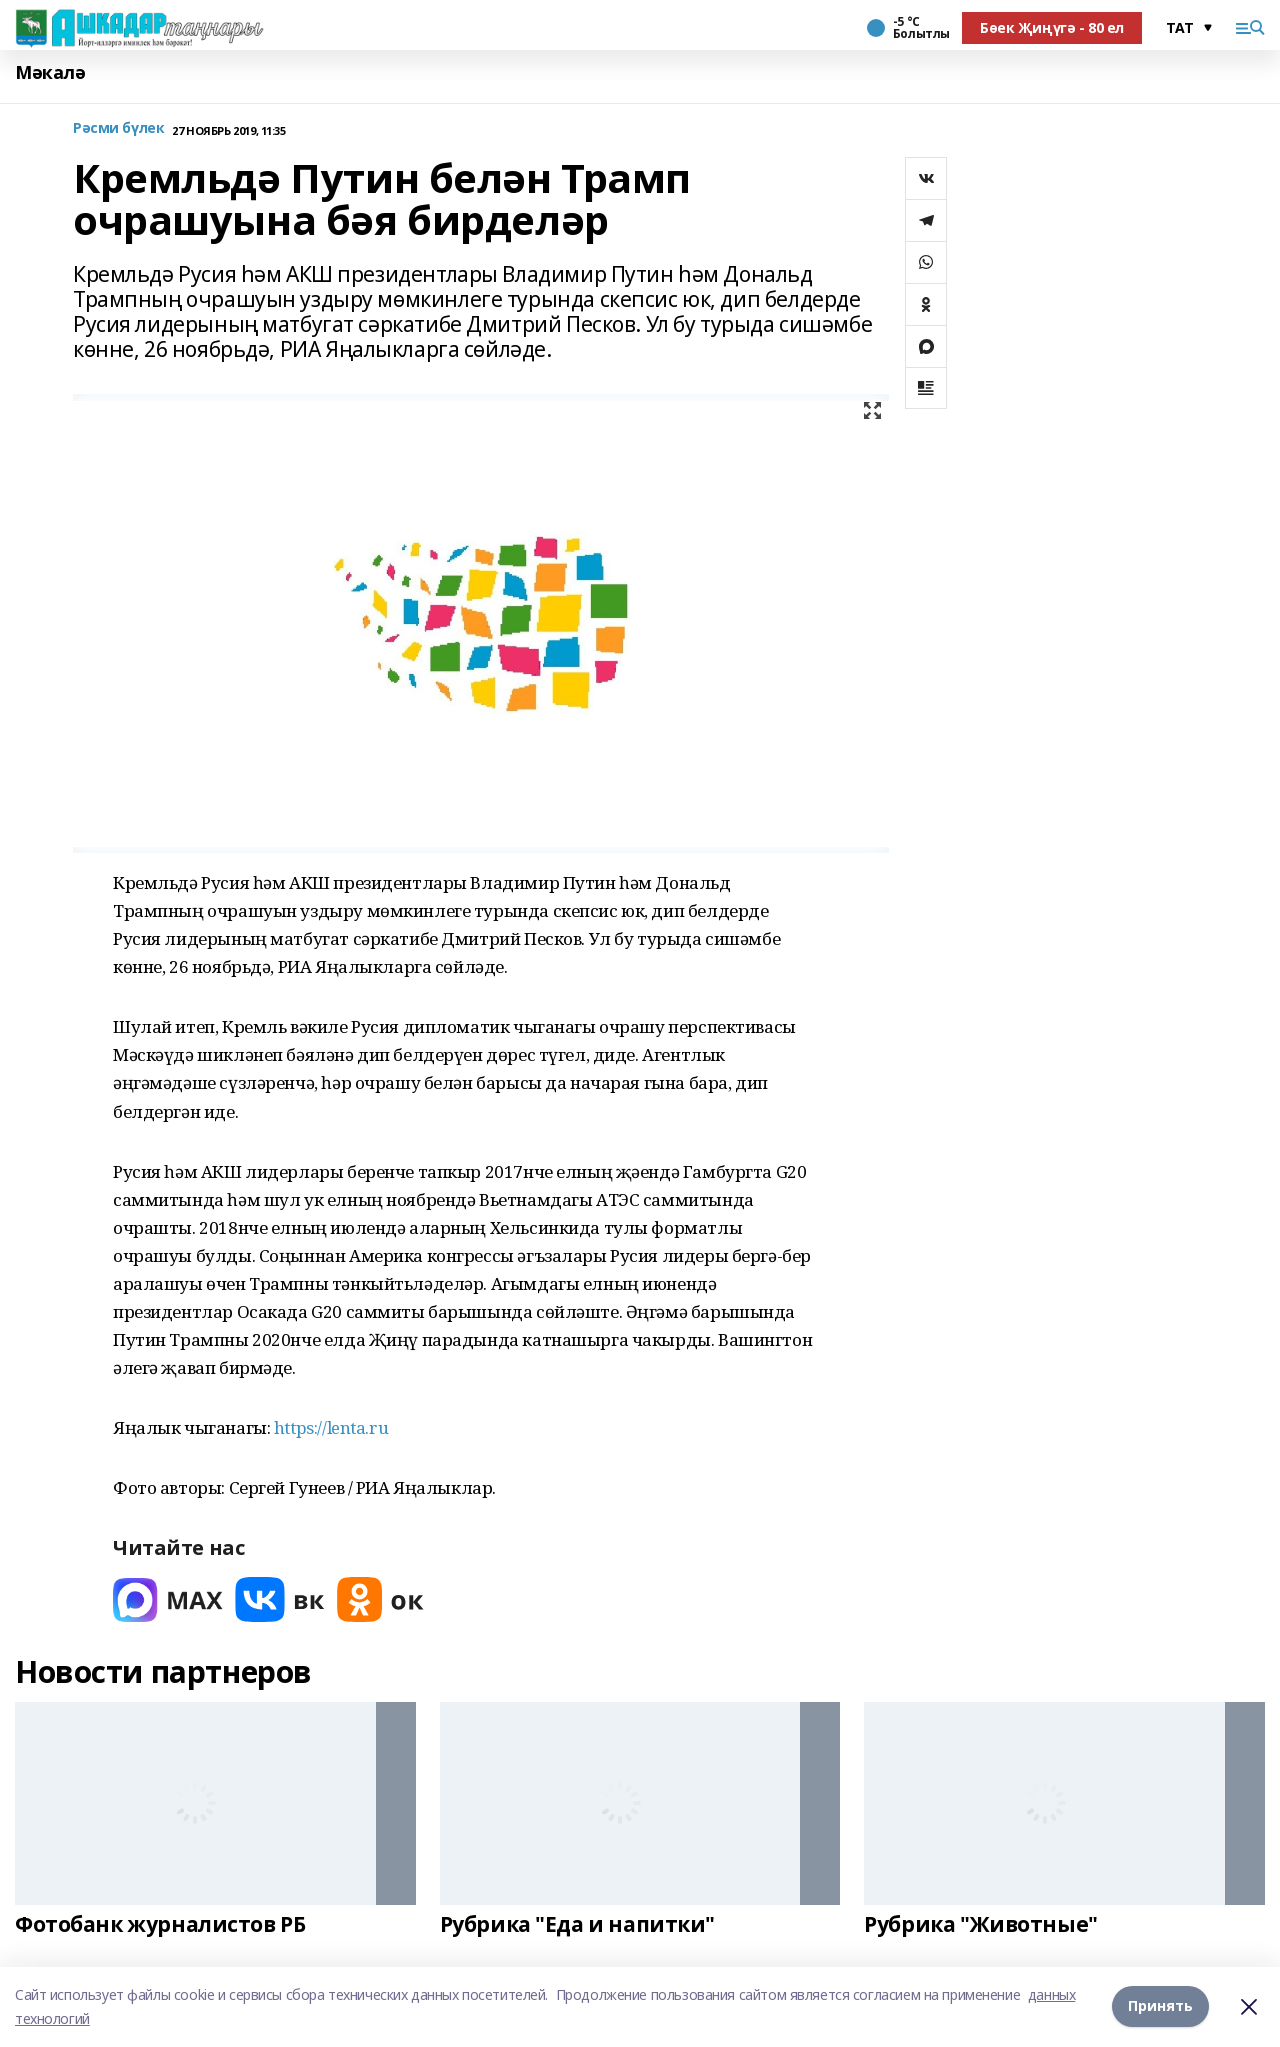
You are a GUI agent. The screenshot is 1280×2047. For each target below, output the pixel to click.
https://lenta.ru (331, 1427)
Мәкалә (50, 72)
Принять (1160, 2006)
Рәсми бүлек (118, 128)
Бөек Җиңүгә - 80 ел (1052, 27)
